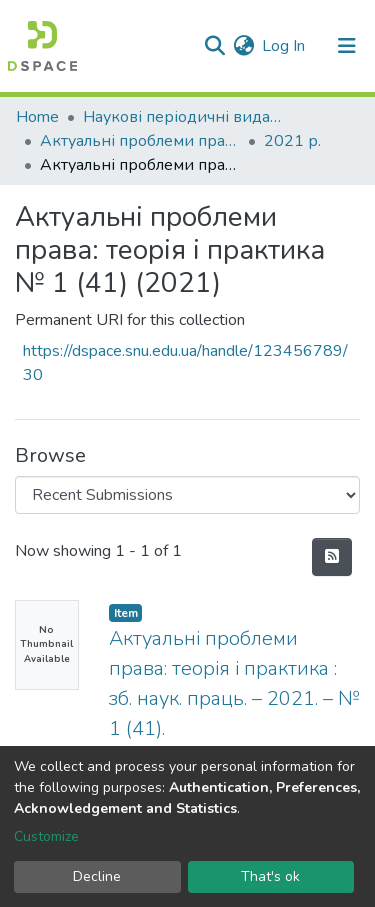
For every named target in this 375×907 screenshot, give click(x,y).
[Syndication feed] (332, 557)
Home (37, 117)
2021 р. (292, 141)
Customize (46, 836)
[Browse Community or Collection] (187, 495)
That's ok (270, 876)
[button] (243, 46)
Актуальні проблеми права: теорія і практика (140, 141)
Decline (97, 876)
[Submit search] (214, 46)
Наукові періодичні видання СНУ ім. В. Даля (183, 117)
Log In (284, 46)
